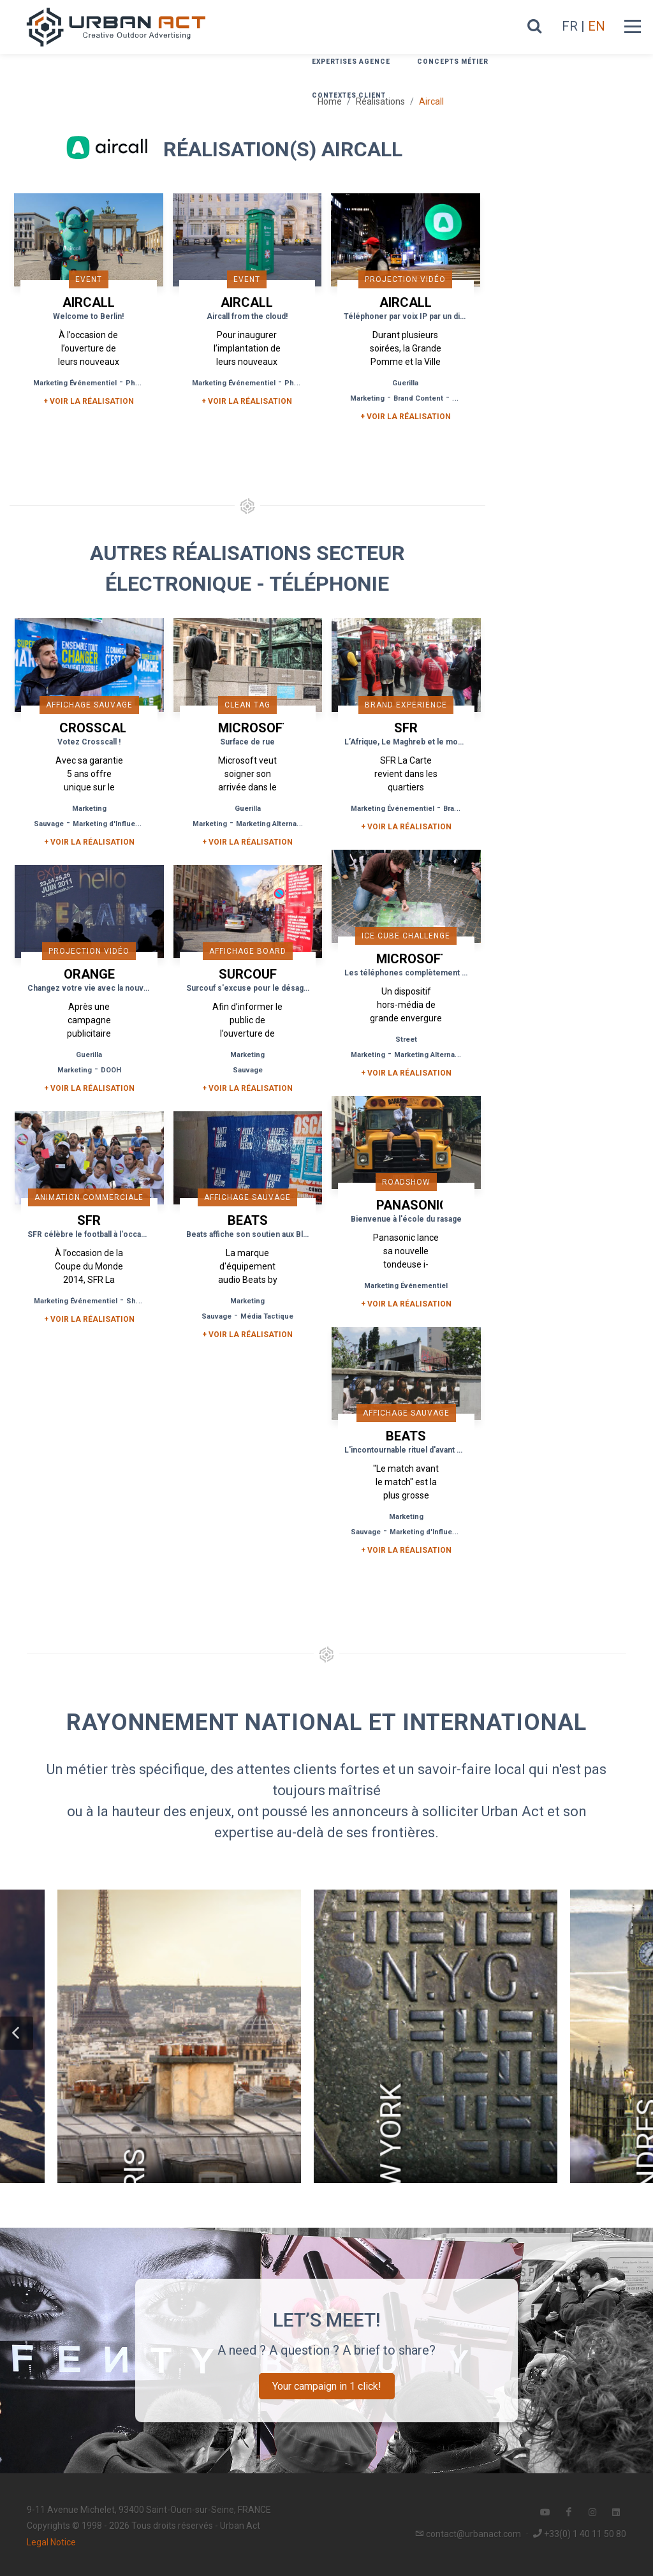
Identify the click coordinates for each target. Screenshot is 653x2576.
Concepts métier (452, 61)
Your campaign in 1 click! (326, 2386)
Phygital (140, 383)
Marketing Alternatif (270, 824)
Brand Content (418, 398)
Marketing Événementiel (75, 383)
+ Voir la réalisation (88, 401)
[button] (16, 2033)
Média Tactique (266, 1316)
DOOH (111, 1070)
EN (596, 26)
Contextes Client (349, 95)
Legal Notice (51, 2542)
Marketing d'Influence (111, 824)
